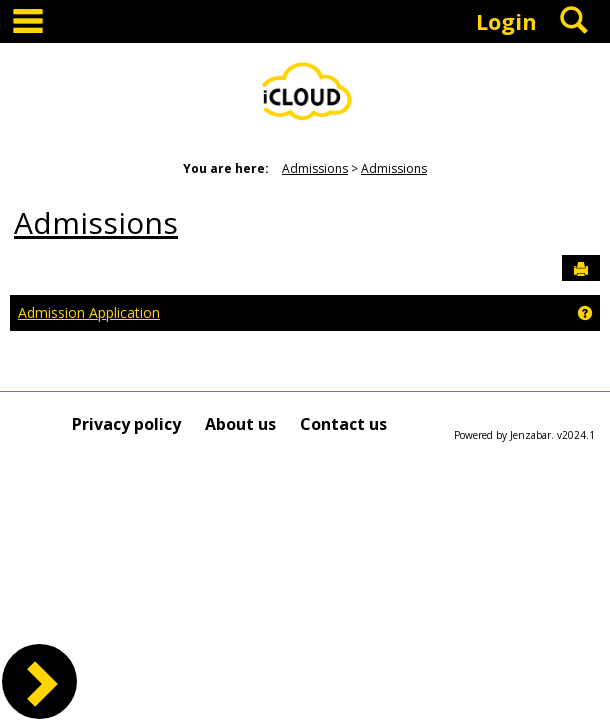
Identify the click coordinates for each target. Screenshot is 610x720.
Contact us (343, 424)
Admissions (315, 168)
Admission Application (89, 312)
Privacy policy (126, 424)
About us (240, 424)
